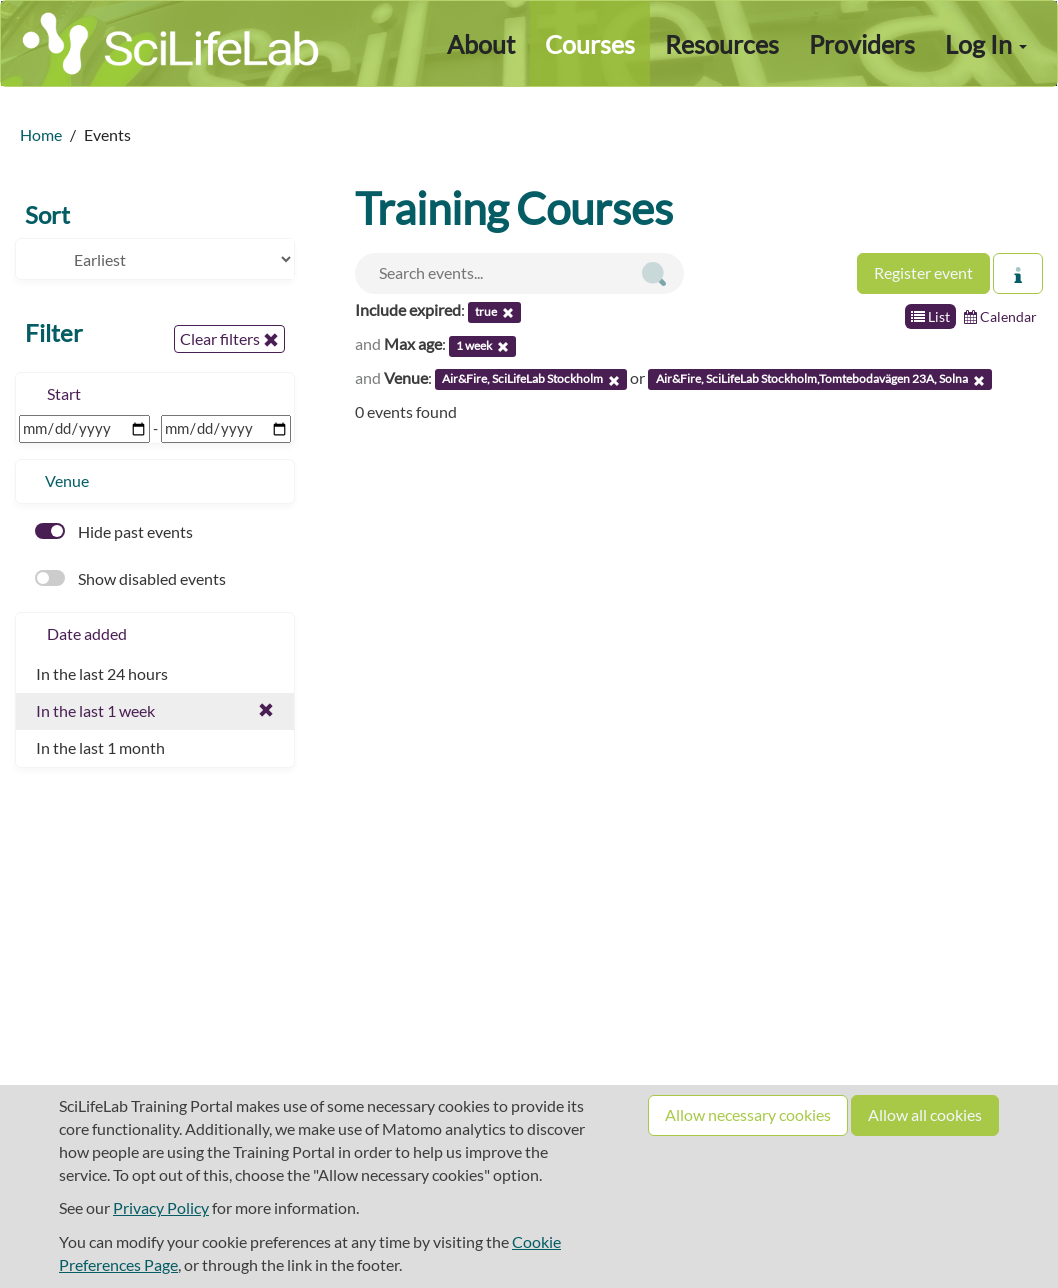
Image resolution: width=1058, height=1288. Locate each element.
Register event (923, 272)
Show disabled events (130, 578)
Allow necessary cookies (748, 1114)
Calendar (1000, 316)
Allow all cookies (925, 1114)
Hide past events (114, 531)
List (930, 316)
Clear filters (229, 339)
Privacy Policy (161, 1207)
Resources (722, 44)
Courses (590, 44)
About (481, 44)
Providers (862, 44)
